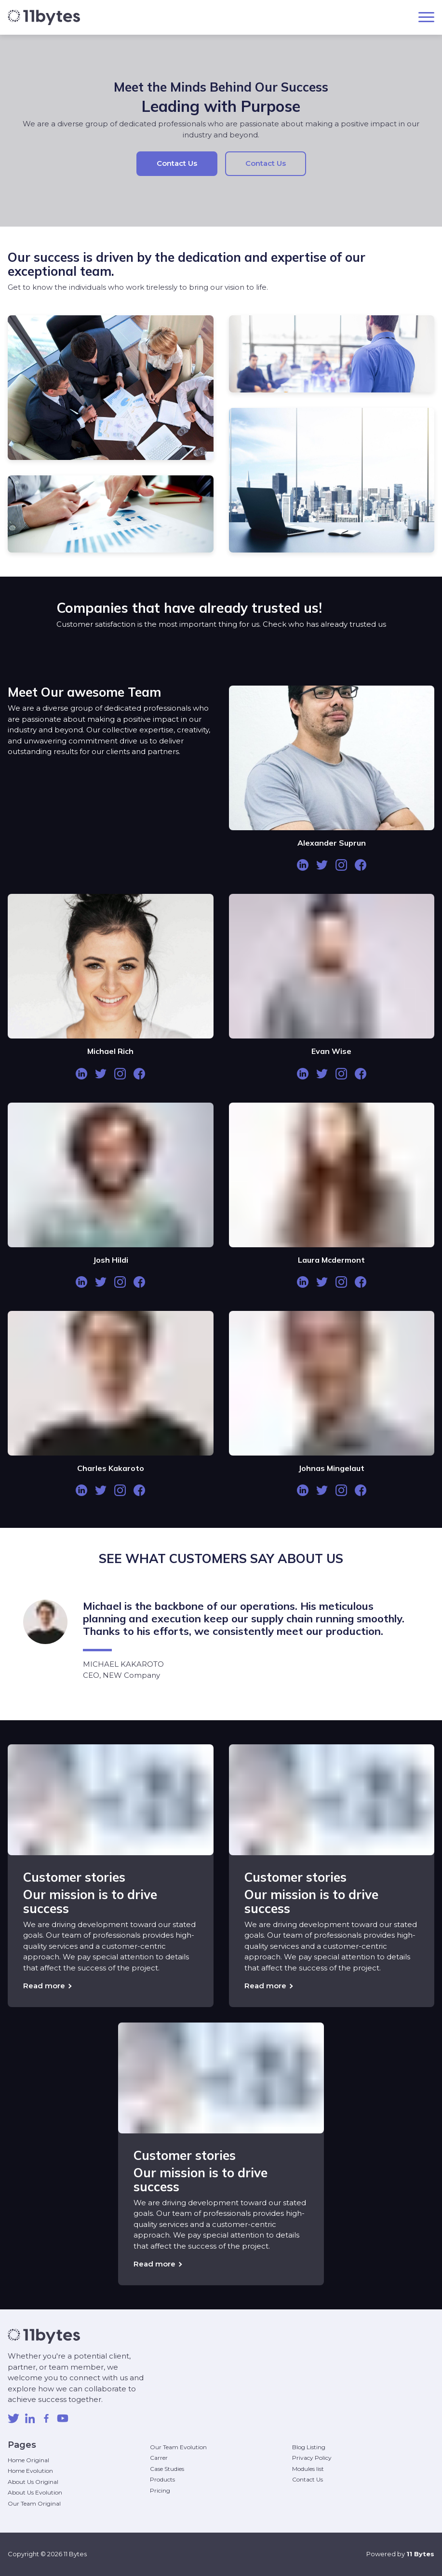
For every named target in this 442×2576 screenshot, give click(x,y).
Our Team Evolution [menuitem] (178, 2447)
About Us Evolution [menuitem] (35, 2492)
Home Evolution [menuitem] (30, 2470)
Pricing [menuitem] (160, 2490)
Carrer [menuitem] (159, 2457)
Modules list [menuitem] (308, 2468)
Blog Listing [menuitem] (308, 2447)
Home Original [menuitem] (28, 2460)
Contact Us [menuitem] (307, 2479)
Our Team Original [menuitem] (34, 2503)
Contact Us (177, 163)
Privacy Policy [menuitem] (312, 2457)
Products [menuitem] (162, 2479)
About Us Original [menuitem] (33, 2481)
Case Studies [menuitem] (167, 2468)
